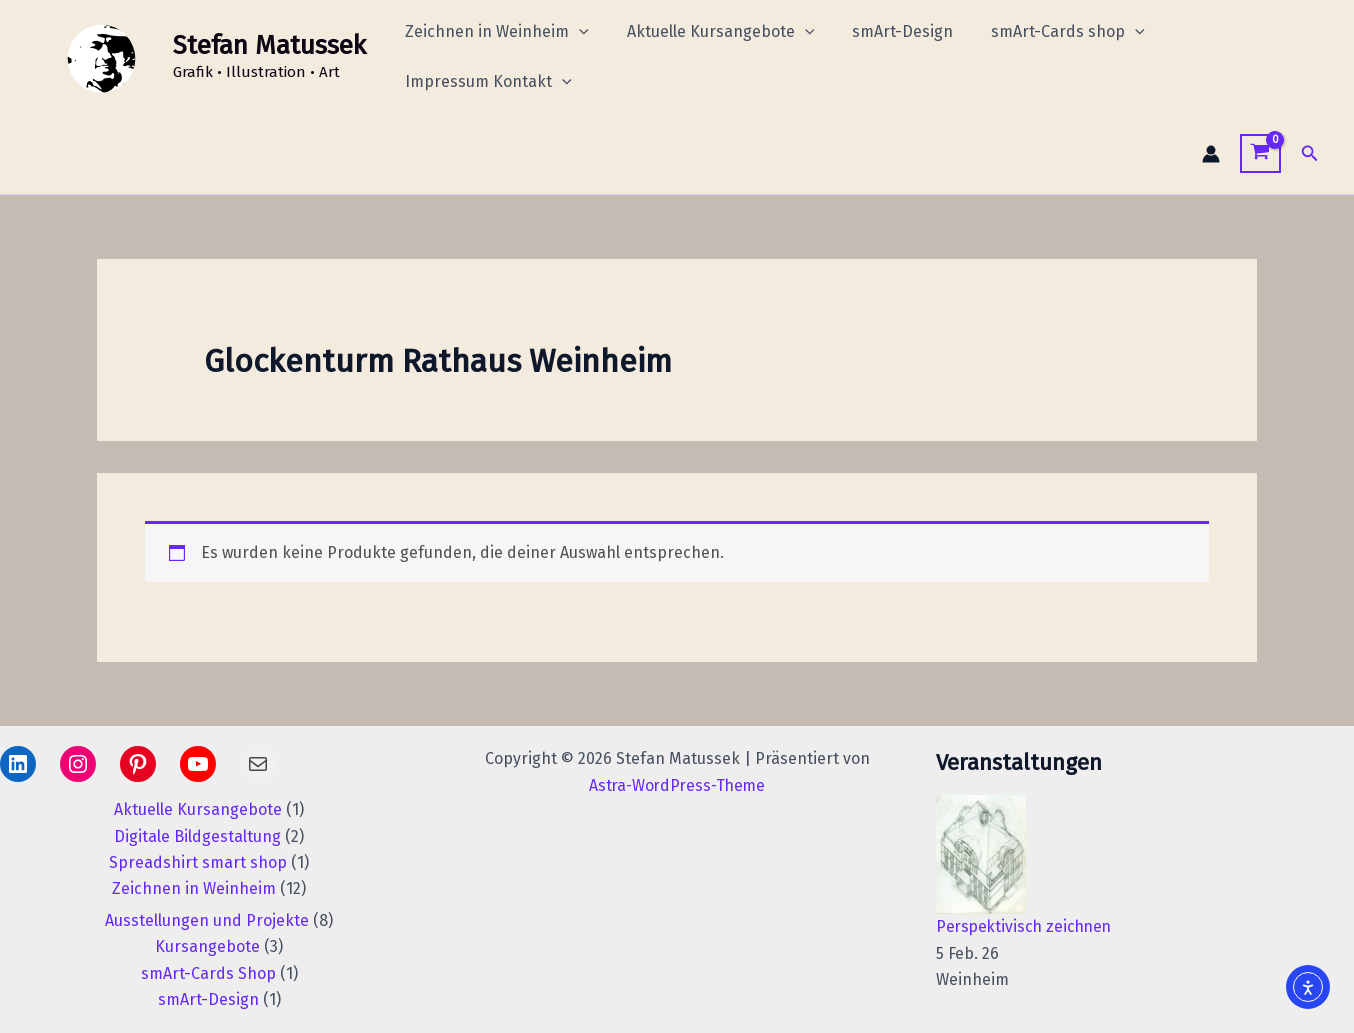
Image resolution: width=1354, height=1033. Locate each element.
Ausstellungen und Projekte (207, 920)
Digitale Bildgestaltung (197, 836)
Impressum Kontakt (485, 82)
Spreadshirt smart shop (198, 862)
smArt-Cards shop (1047, 32)
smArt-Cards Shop (208, 973)
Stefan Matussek (269, 45)
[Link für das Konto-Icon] (1211, 154)
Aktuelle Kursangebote (712, 32)
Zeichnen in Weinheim (494, 32)
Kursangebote (207, 946)
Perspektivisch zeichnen (1027, 926)
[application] (576, 32)
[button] (1310, 154)
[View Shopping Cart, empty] (1260, 153)
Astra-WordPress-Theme (677, 785)
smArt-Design (887, 31)
